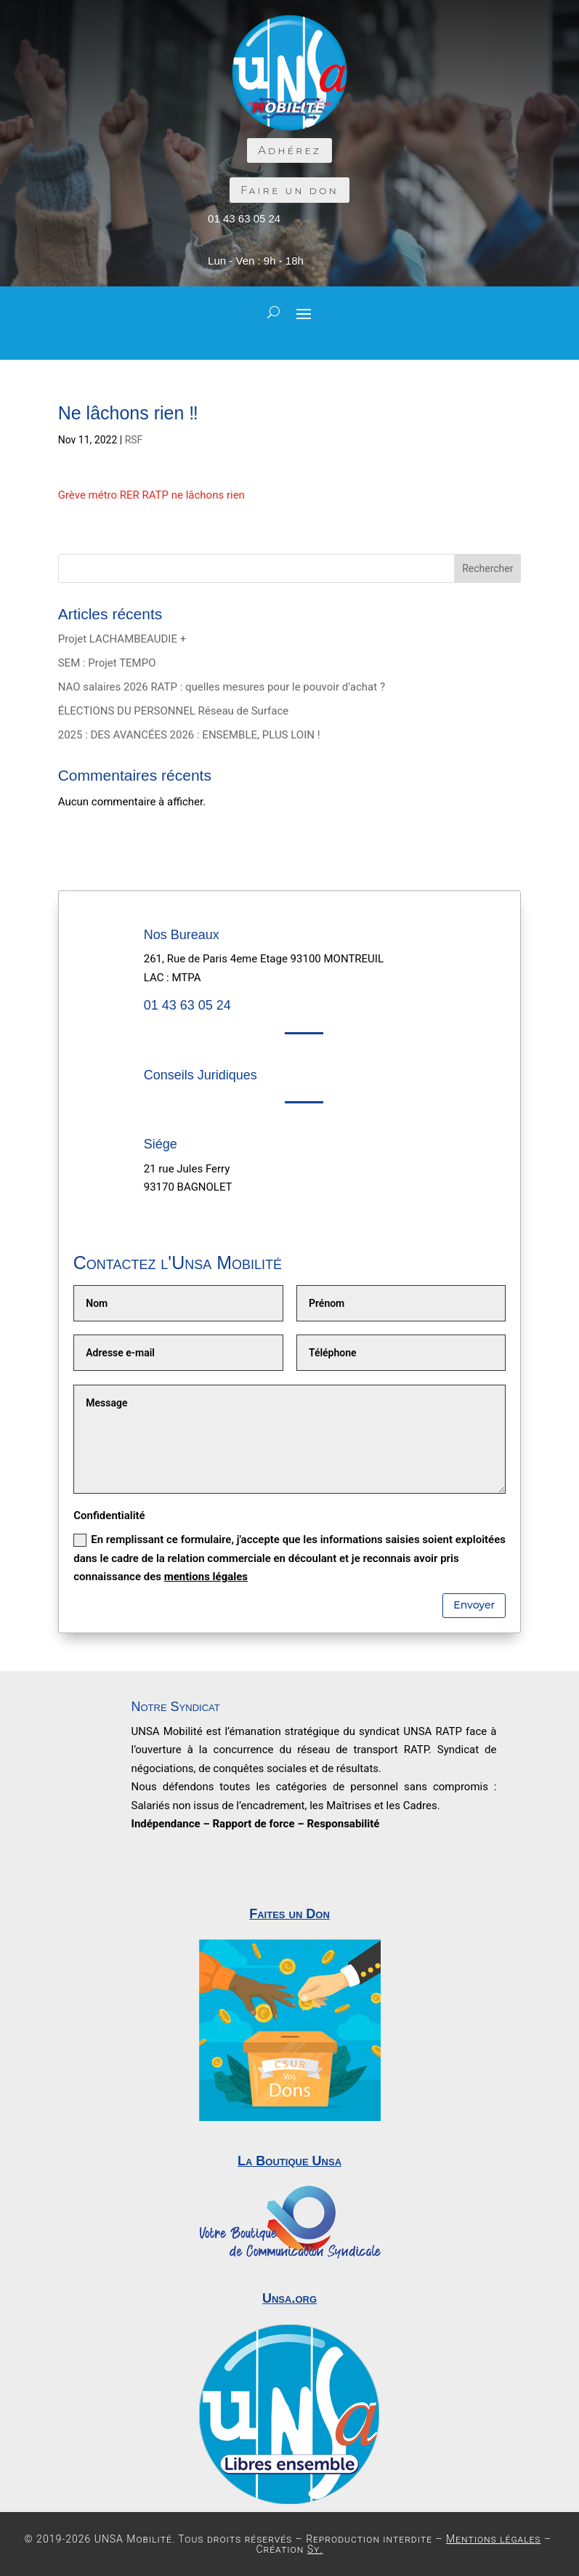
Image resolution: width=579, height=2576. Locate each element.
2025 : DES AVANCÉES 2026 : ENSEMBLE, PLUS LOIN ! (189, 734)
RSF (134, 440)
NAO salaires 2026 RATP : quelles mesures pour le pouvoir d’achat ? (221, 686)
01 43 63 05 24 (244, 218)
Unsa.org (289, 2298)
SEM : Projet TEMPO (107, 662)
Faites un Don (289, 1914)
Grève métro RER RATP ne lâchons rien (151, 495)
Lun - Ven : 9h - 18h (256, 260)
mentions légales (206, 1576)
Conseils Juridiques (200, 1075)
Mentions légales (493, 2539)
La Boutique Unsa (289, 2161)
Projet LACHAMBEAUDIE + (122, 638)
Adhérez (289, 150)
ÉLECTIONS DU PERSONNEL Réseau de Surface (173, 710)
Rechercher (487, 568)
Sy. (315, 2549)
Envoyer (474, 1604)
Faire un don (289, 190)
